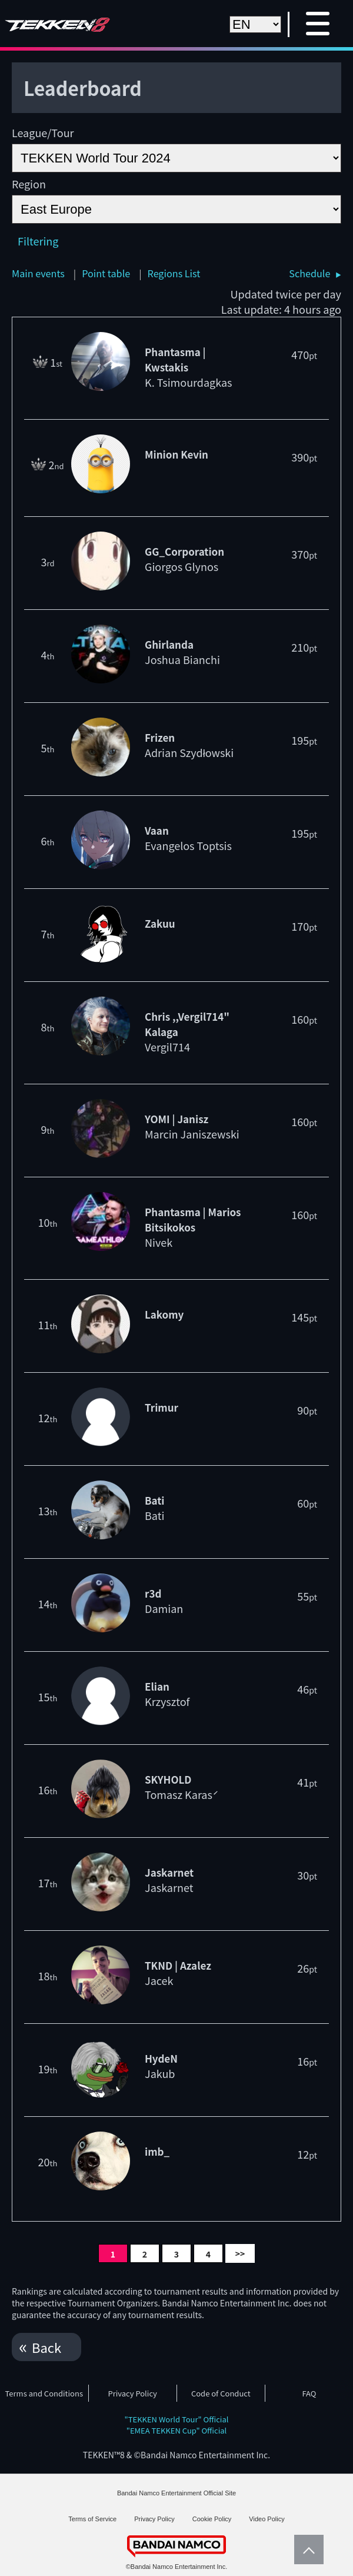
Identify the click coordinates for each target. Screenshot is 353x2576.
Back (46, 2347)
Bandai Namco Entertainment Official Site (176, 2493)
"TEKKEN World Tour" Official (177, 2419)
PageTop (306, 2549)
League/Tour (43, 132)
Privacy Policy (132, 2393)
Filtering (38, 240)
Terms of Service (92, 2518)
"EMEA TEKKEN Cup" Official (176, 2430)
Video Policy (266, 2518)
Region (29, 183)
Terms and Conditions (44, 2393)
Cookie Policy (212, 2518)
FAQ (309, 2393)
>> (240, 2253)
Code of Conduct (221, 2393)
